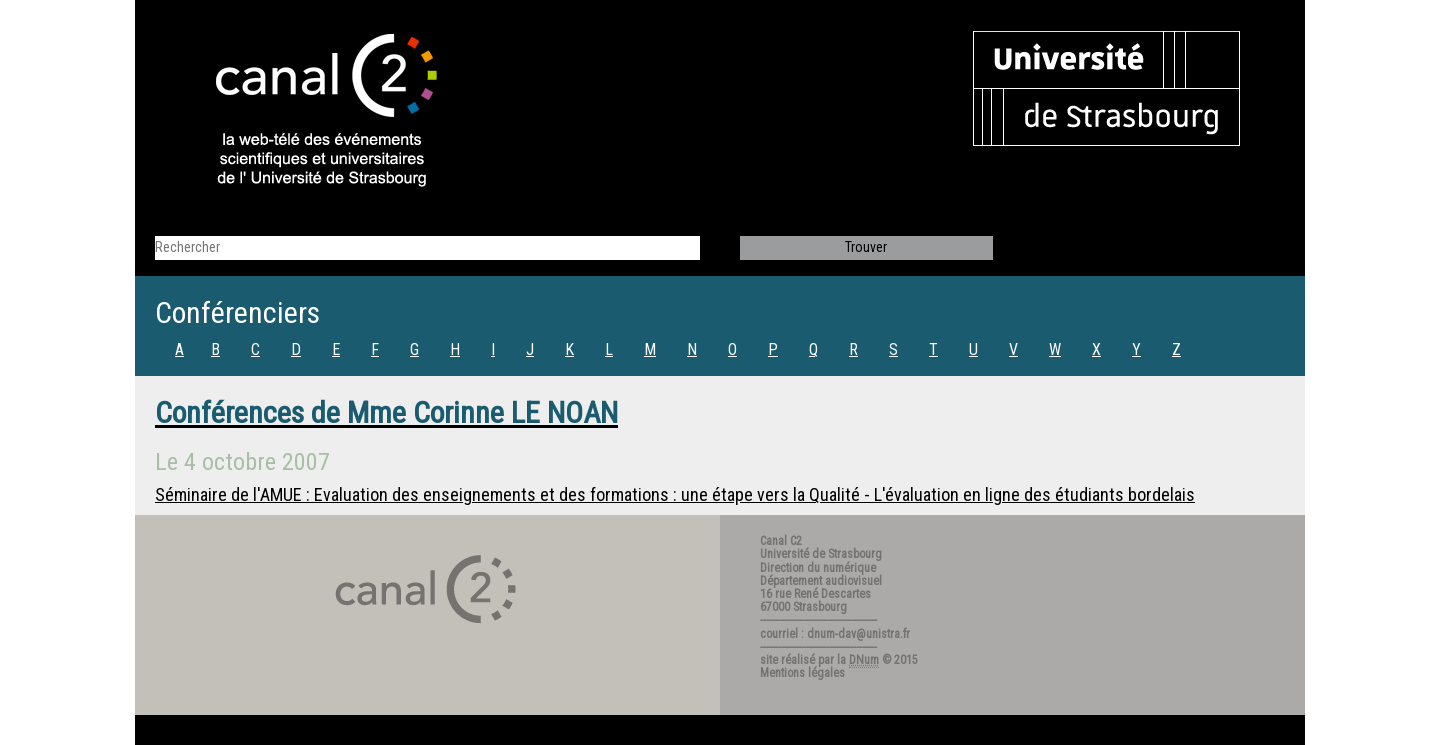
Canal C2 (781, 541)
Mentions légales (802, 673)
